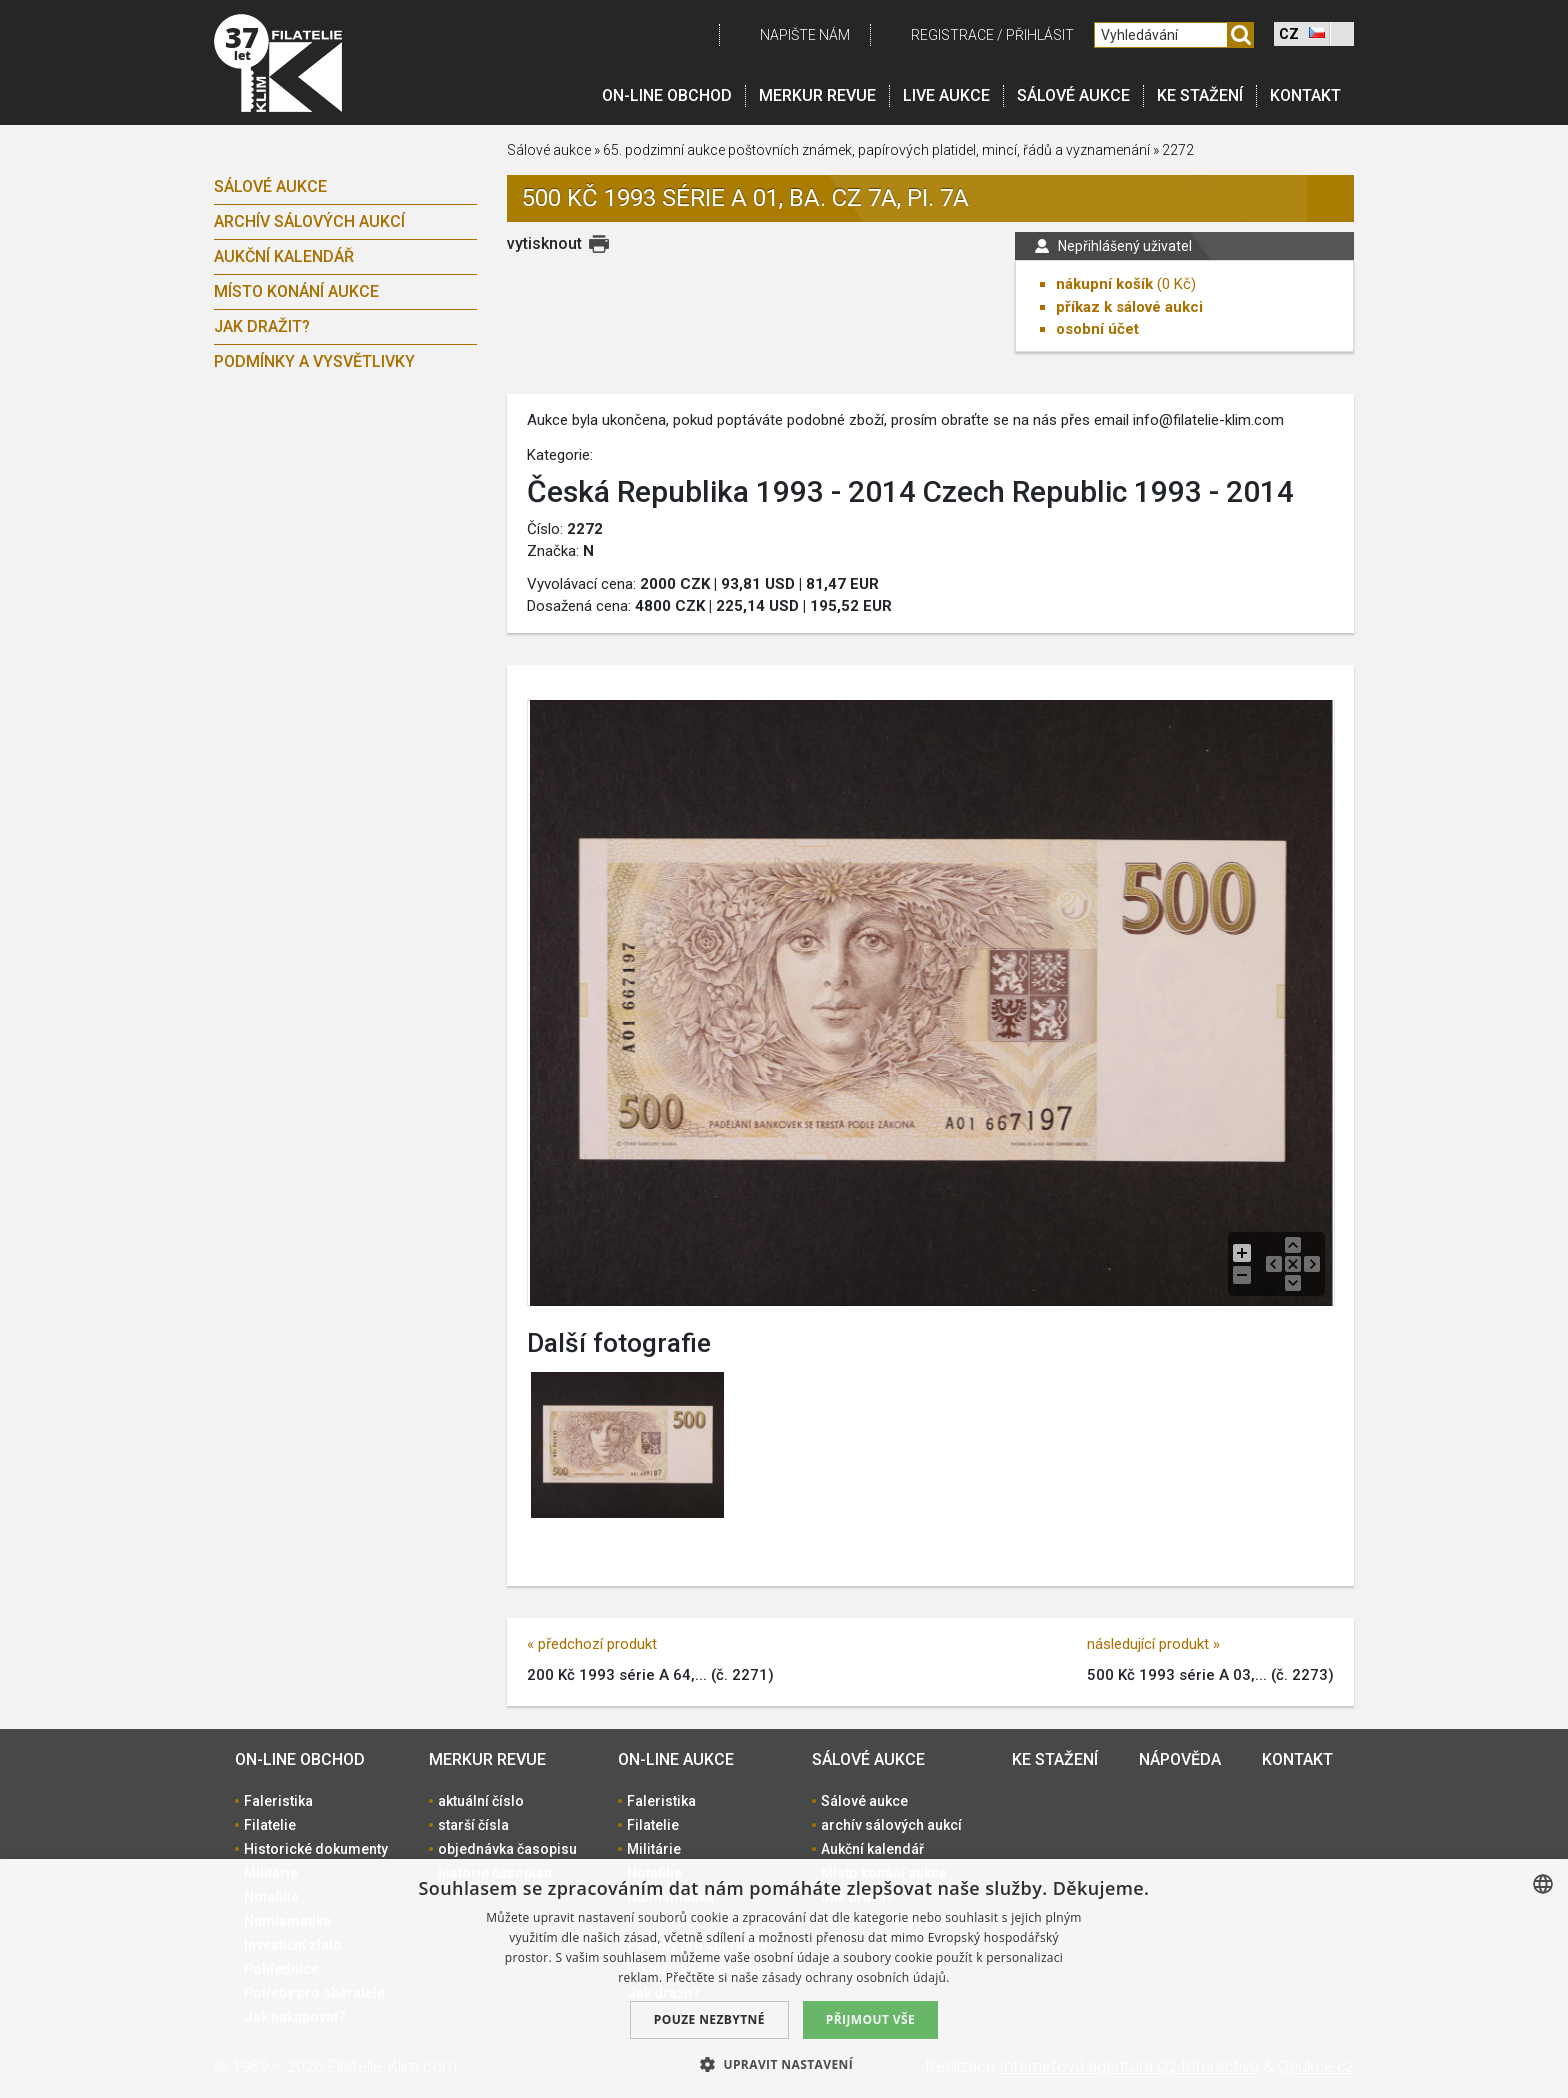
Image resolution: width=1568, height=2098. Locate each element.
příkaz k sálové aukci (1129, 307)
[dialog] (784, 1978)
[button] (784, 2064)
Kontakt (1305, 95)
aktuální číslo (481, 1801)
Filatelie (270, 1825)
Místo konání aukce (296, 291)
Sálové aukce (1073, 95)
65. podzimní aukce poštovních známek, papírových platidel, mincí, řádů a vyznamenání (878, 150)
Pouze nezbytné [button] (709, 2019)
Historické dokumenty (316, 1849)
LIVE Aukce (946, 95)
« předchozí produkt (592, 1644)
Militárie (654, 1849)
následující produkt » (1153, 1644)
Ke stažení (1200, 95)
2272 (1178, 150)
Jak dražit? (262, 326)
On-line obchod (667, 95)
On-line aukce (676, 1759)
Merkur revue (817, 95)
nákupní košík (1104, 284)
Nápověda (1180, 1759)
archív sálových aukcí (309, 221)
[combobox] (1543, 1884)
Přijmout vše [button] (870, 2019)
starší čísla (473, 1825)
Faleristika (278, 1801)
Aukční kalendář (284, 256)
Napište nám (805, 35)
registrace (952, 35)
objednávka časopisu (507, 1849)
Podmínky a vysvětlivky (314, 361)
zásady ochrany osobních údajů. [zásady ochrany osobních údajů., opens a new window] (856, 1977)
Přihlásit (1040, 35)
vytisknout (544, 243)
